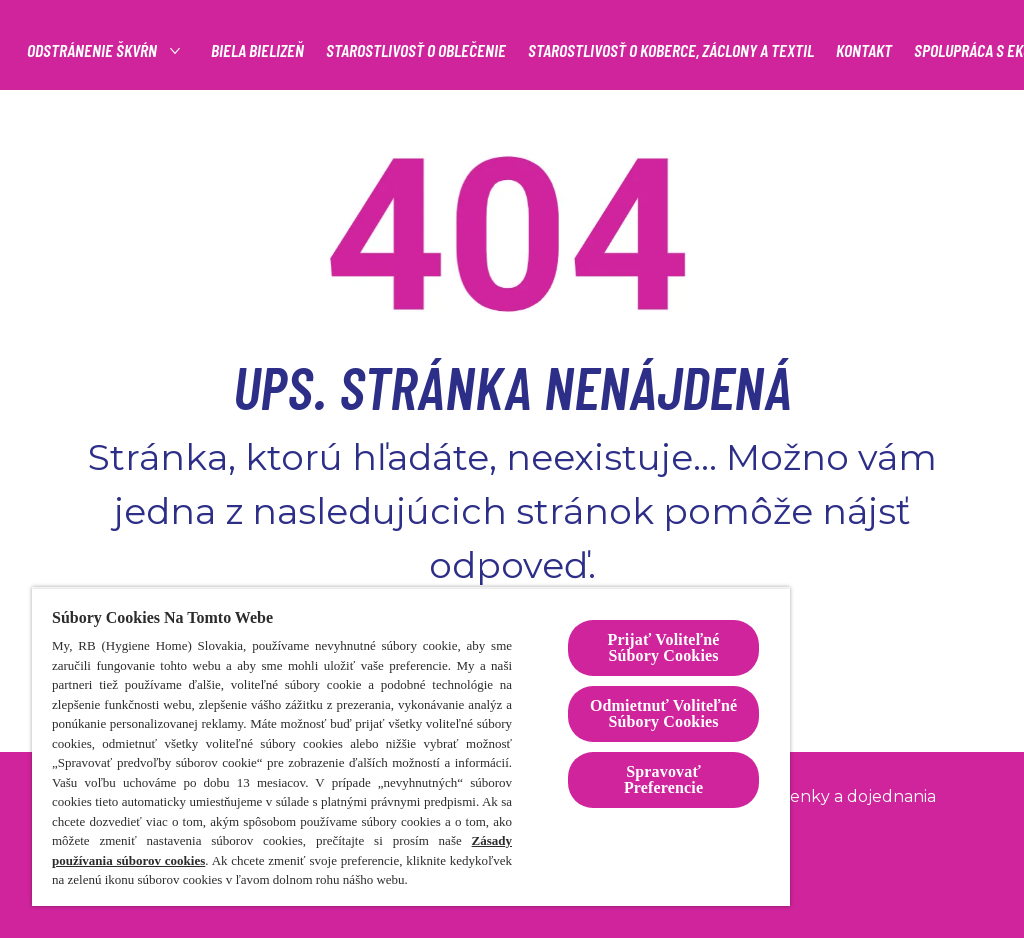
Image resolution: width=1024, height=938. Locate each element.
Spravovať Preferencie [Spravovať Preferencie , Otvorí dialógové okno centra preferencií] (663, 779)
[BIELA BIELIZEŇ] (257, 50)
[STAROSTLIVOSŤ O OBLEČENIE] (416, 50)
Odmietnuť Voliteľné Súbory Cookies (663, 713)
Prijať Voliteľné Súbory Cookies (663, 647)
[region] (411, 746)
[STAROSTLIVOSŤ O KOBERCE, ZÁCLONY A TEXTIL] (671, 50)
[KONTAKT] (864, 50)
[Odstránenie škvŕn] (93, 50)
